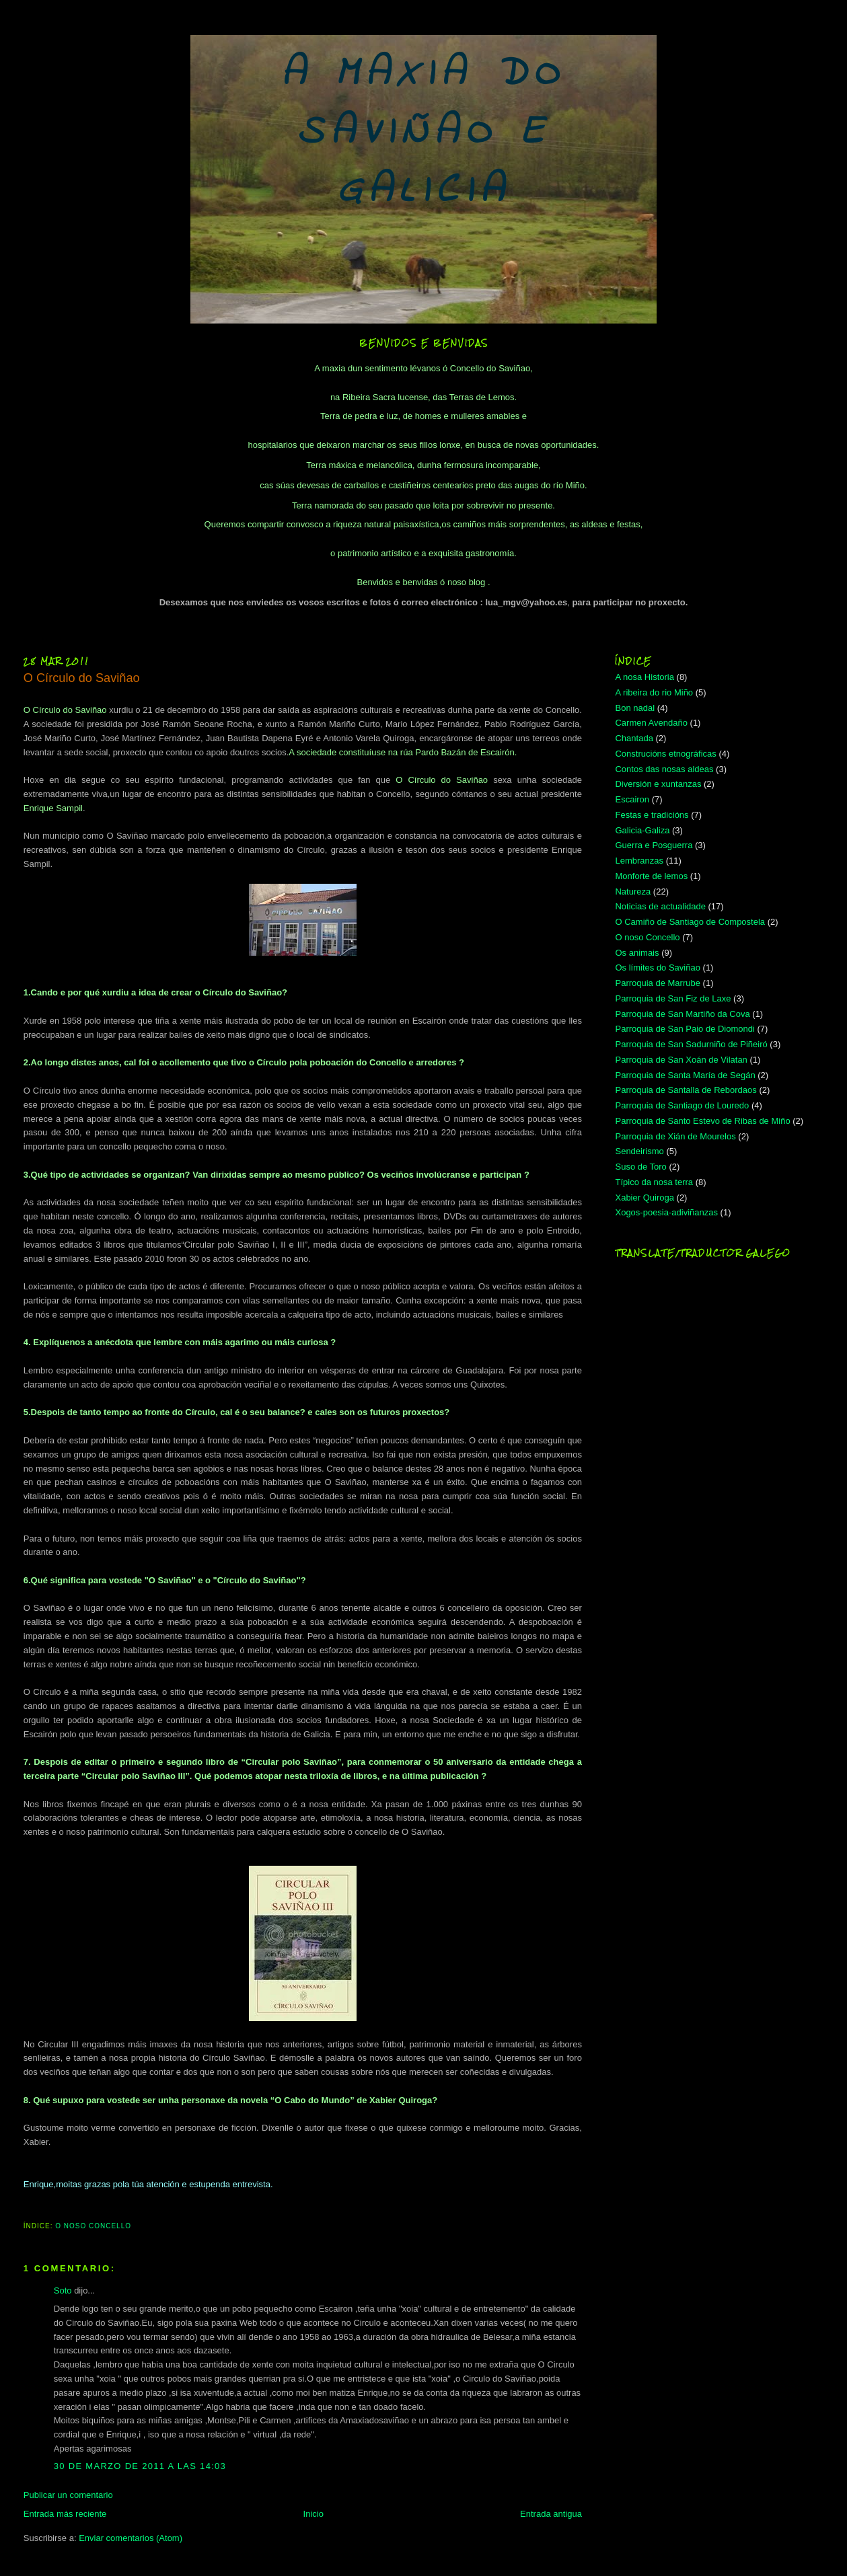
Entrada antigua (551, 2514)
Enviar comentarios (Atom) (130, 2538)
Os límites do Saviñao (657, 967)
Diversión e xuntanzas (658, 784)
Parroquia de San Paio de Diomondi (684, 1029)
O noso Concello (93, 2226)
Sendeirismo (639, 1151)
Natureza (633, 891)
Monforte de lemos (651, 876)
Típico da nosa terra (654, 1182)
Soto (63, 2290)
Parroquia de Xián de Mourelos (675, 1136)
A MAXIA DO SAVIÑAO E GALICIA (423, 133)
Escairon (632, 799)
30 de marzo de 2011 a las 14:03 (140, 2466)
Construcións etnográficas (665, 754)
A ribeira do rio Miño (654, 692)
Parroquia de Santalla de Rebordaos (685, 1090)
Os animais (637, 953)
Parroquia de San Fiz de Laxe (673, 998)
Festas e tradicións (651, 815)
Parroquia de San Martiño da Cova (682, 1014)
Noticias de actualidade (660, 906)
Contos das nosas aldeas (664, 769)
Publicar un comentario (68, 2495)
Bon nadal (635, 708)
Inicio (313, 2514)
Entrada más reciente (65, 2514)
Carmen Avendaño (651, 723)
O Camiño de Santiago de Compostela (690, 922)
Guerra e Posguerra (653, 845)
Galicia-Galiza (642, 830)
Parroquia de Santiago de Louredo (682, 1105)
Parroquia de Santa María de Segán (685, 1075)
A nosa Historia (644, 677)
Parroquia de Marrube (657, 983)
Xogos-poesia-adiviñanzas (666, 1212)
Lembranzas (639, 861)
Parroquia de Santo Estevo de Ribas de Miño (702, 1121)
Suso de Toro (640, 1167)
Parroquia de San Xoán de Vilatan (681, 1060)
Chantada (634, 738)
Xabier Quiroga (644, 1197)
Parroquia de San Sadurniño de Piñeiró (691, 1044)
